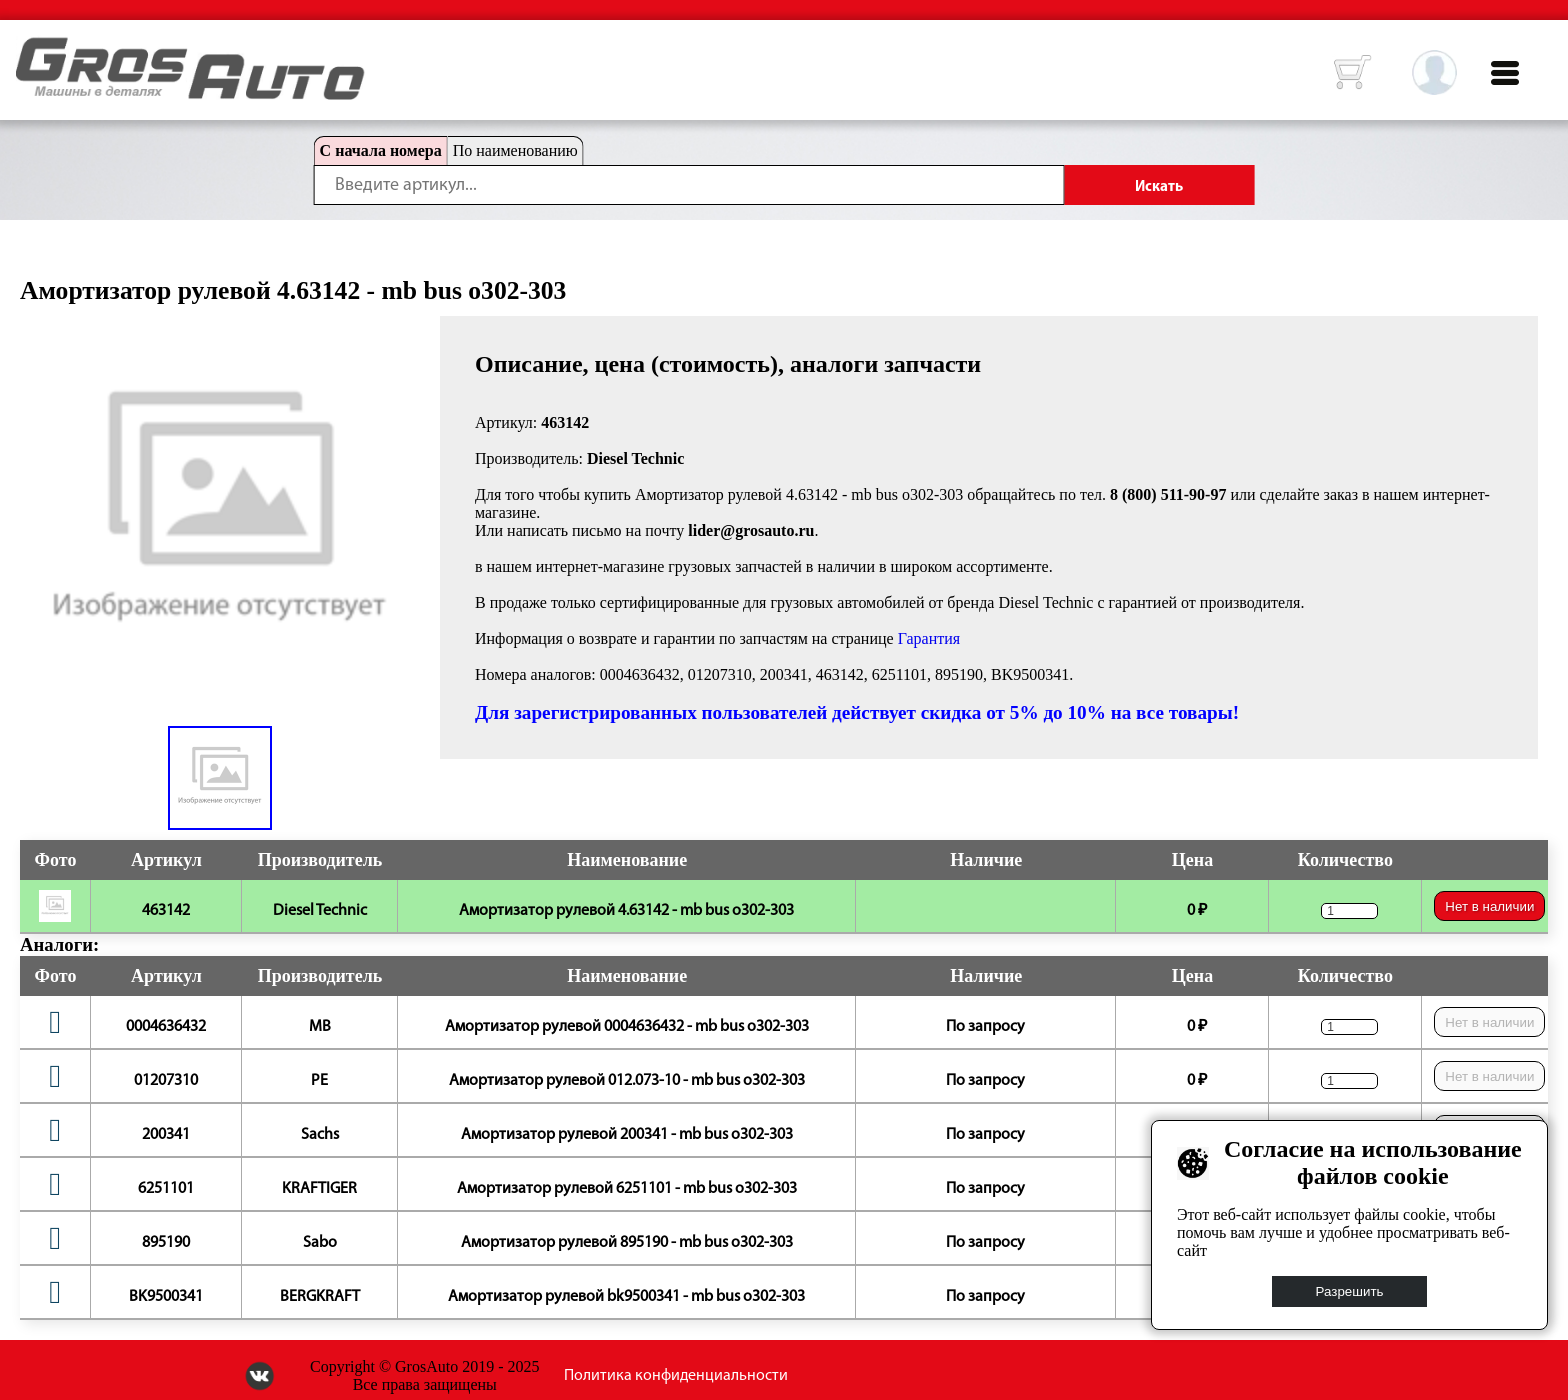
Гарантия (929, 638)
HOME (31, 50)
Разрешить (1350, 1291)
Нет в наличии (1489, 906)
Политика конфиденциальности (676, 1376)
